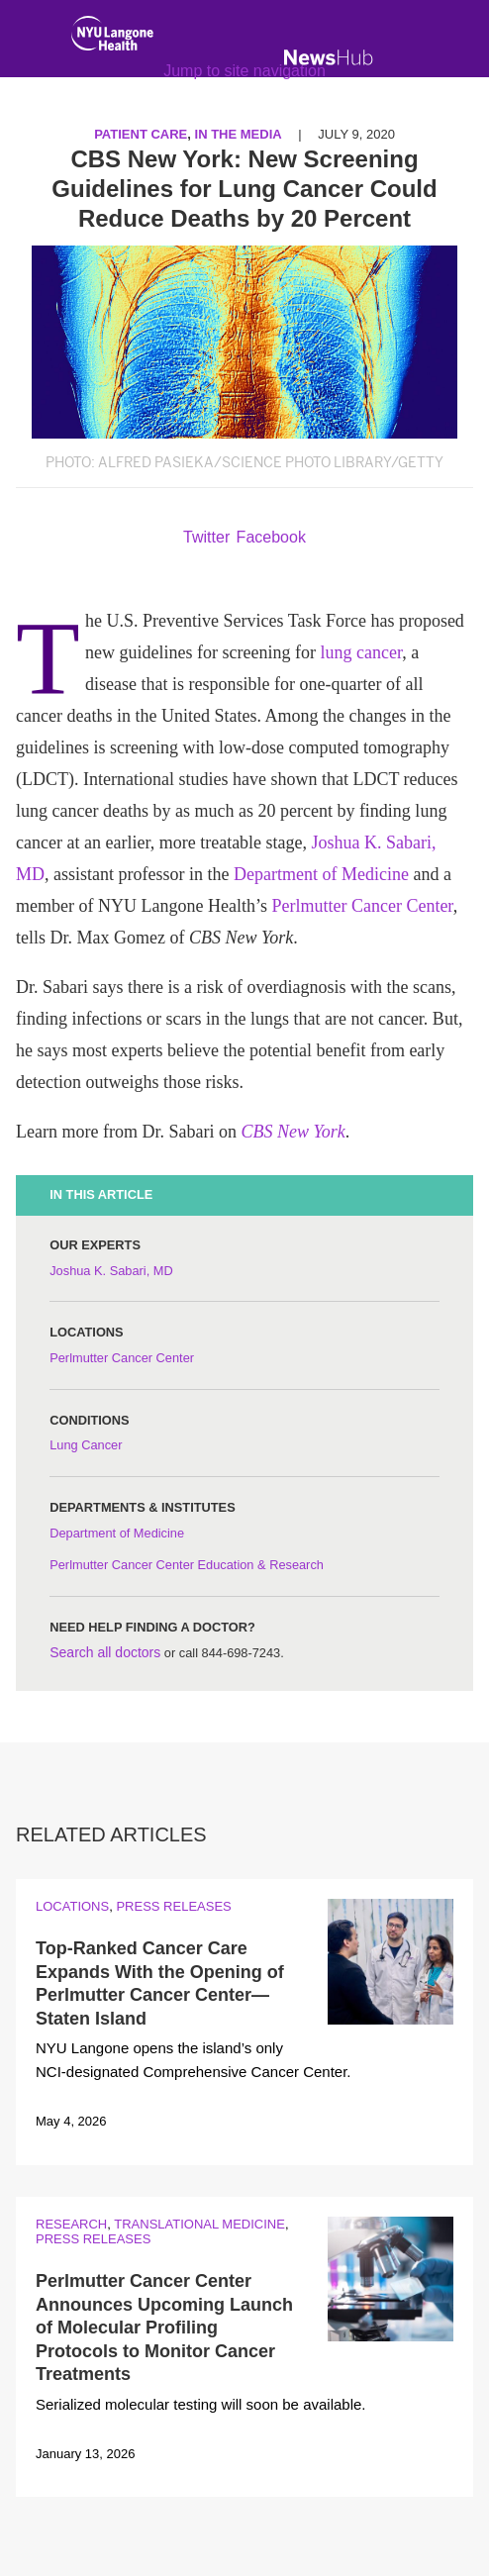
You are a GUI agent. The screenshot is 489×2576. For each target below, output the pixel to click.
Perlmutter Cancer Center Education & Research (186, 1564)
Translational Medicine (199, 2224)
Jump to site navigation (244, 70)
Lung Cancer (85, 1444)
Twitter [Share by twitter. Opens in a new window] (206, 537)
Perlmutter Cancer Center (361, 906)
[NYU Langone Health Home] (112, 37)
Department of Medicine (321, 874)
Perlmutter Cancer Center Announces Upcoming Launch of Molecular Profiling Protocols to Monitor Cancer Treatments (164, 2327)
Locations (72, 1906)
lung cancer (361, 652)
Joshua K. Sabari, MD (110, 1270)
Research (71, 2224)
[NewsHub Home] (328, 57)
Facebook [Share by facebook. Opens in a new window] (271, 537)
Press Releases (173, 1906)
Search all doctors (104, 1652)
